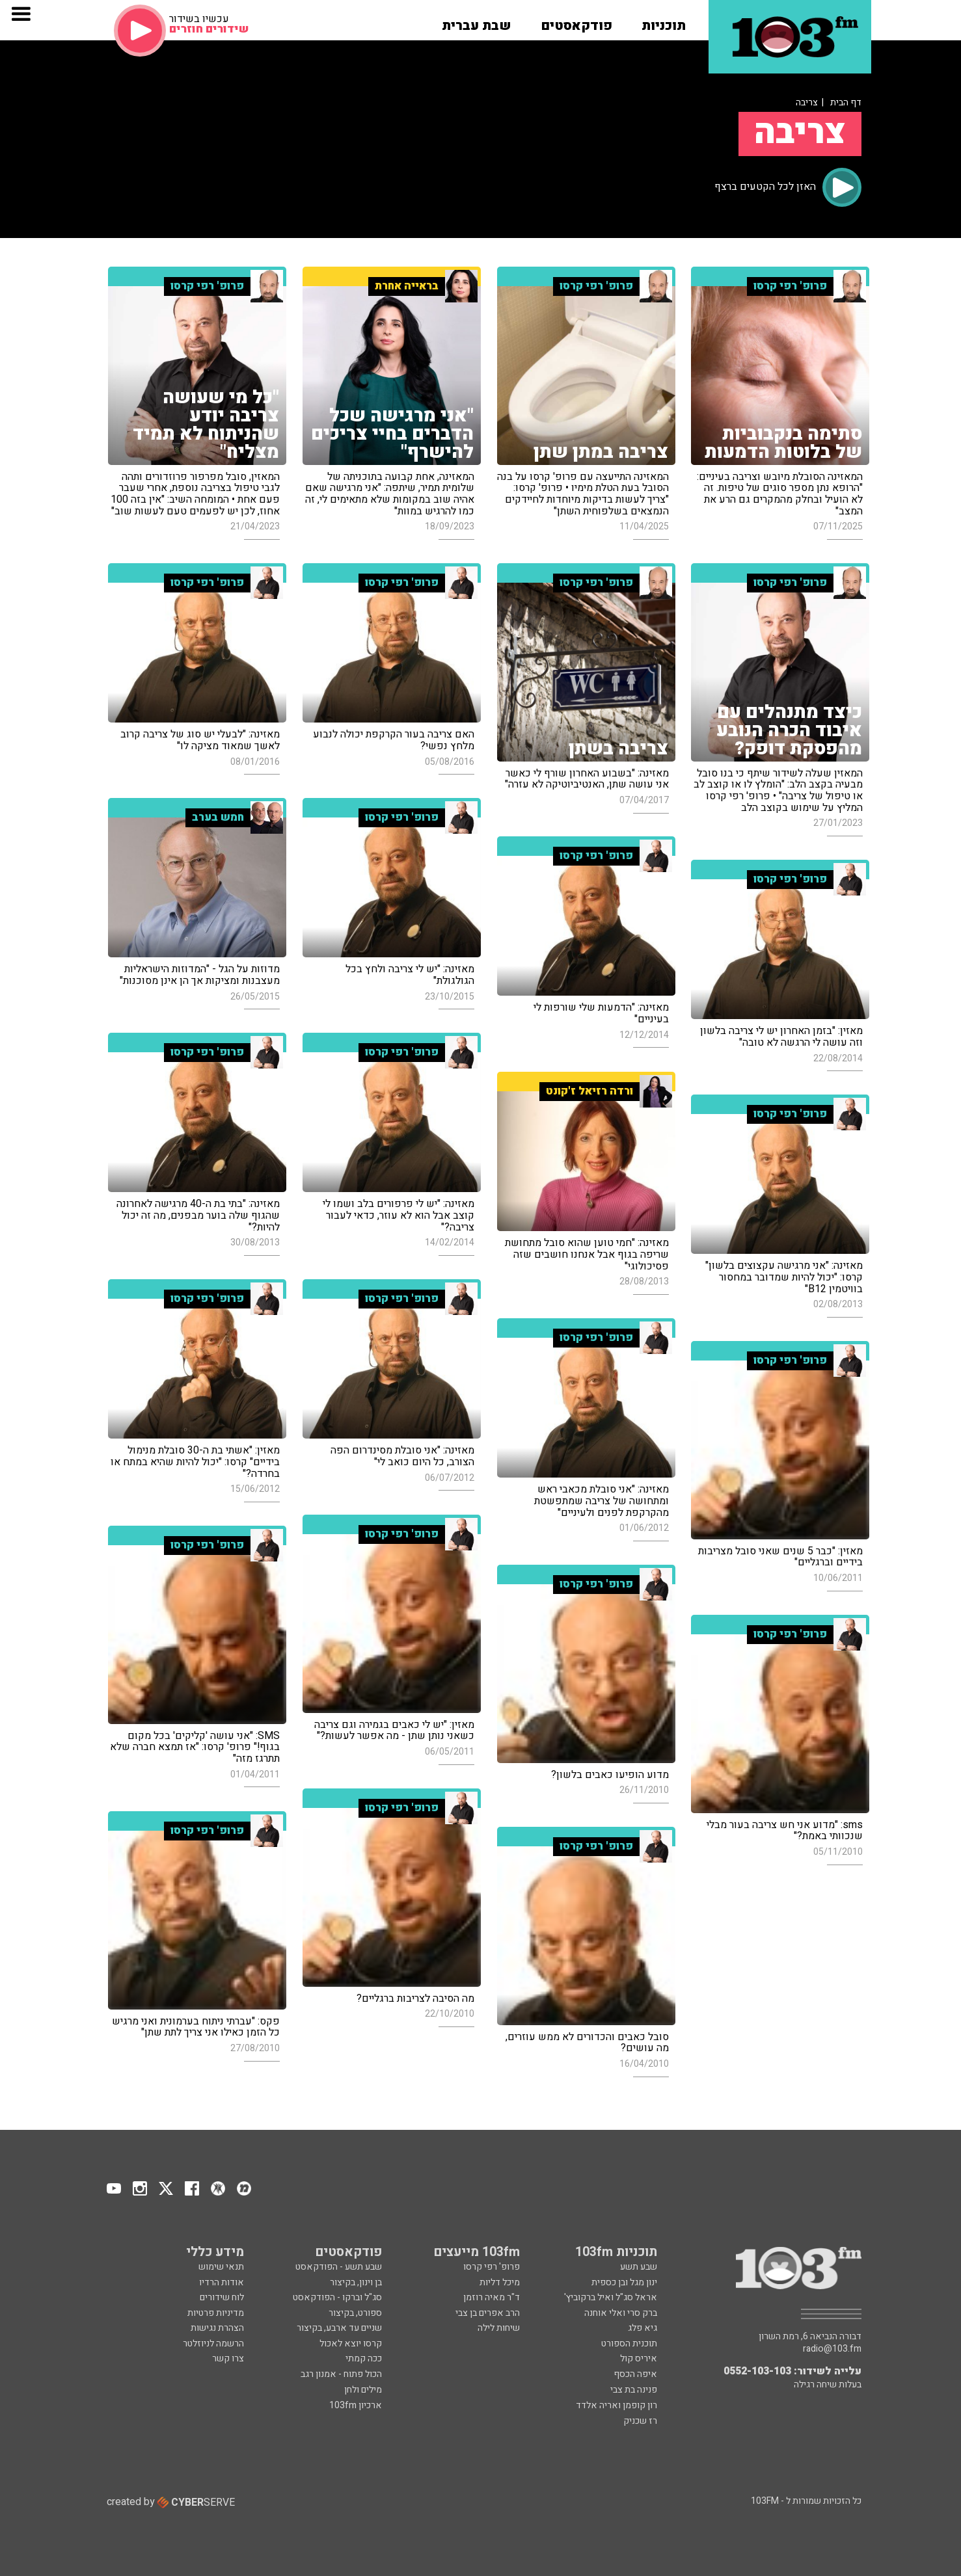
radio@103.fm (832, 2349)
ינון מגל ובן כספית (624, 2282)
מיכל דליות (500, 2282)
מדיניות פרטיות (215, 2313)
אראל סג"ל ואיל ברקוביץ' (610, 2297)
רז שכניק (640, 2421)
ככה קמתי (363, 2358)
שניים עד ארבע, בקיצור (339, 2328)
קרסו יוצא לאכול (350, 2343)
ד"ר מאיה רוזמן (491, 2297)
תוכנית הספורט (629, 2343)
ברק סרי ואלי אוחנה (620, 2313)
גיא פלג (642, 2328)
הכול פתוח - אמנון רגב (341, 2374)
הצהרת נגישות (217, 2328)
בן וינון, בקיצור (356, 2282)
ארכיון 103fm (355, 2405)
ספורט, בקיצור (355, 2313)
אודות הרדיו (221, 2282)
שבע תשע (638, 2267)
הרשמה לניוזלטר (213, 2343)
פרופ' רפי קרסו (491, 2267)
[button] (664, 21)
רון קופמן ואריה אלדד (616, 2405)
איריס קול (638, 2358)
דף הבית (845, 102)
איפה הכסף (635, 2374)
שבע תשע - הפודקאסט (338, 2267)
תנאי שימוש (221, 2267)
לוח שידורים (222, 2297)
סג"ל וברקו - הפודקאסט (337, 2297)
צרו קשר (228, 2358)
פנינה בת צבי (633, 2390)
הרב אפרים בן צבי (487, 2313)
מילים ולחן (363, 2390)
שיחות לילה (499, 2328)
